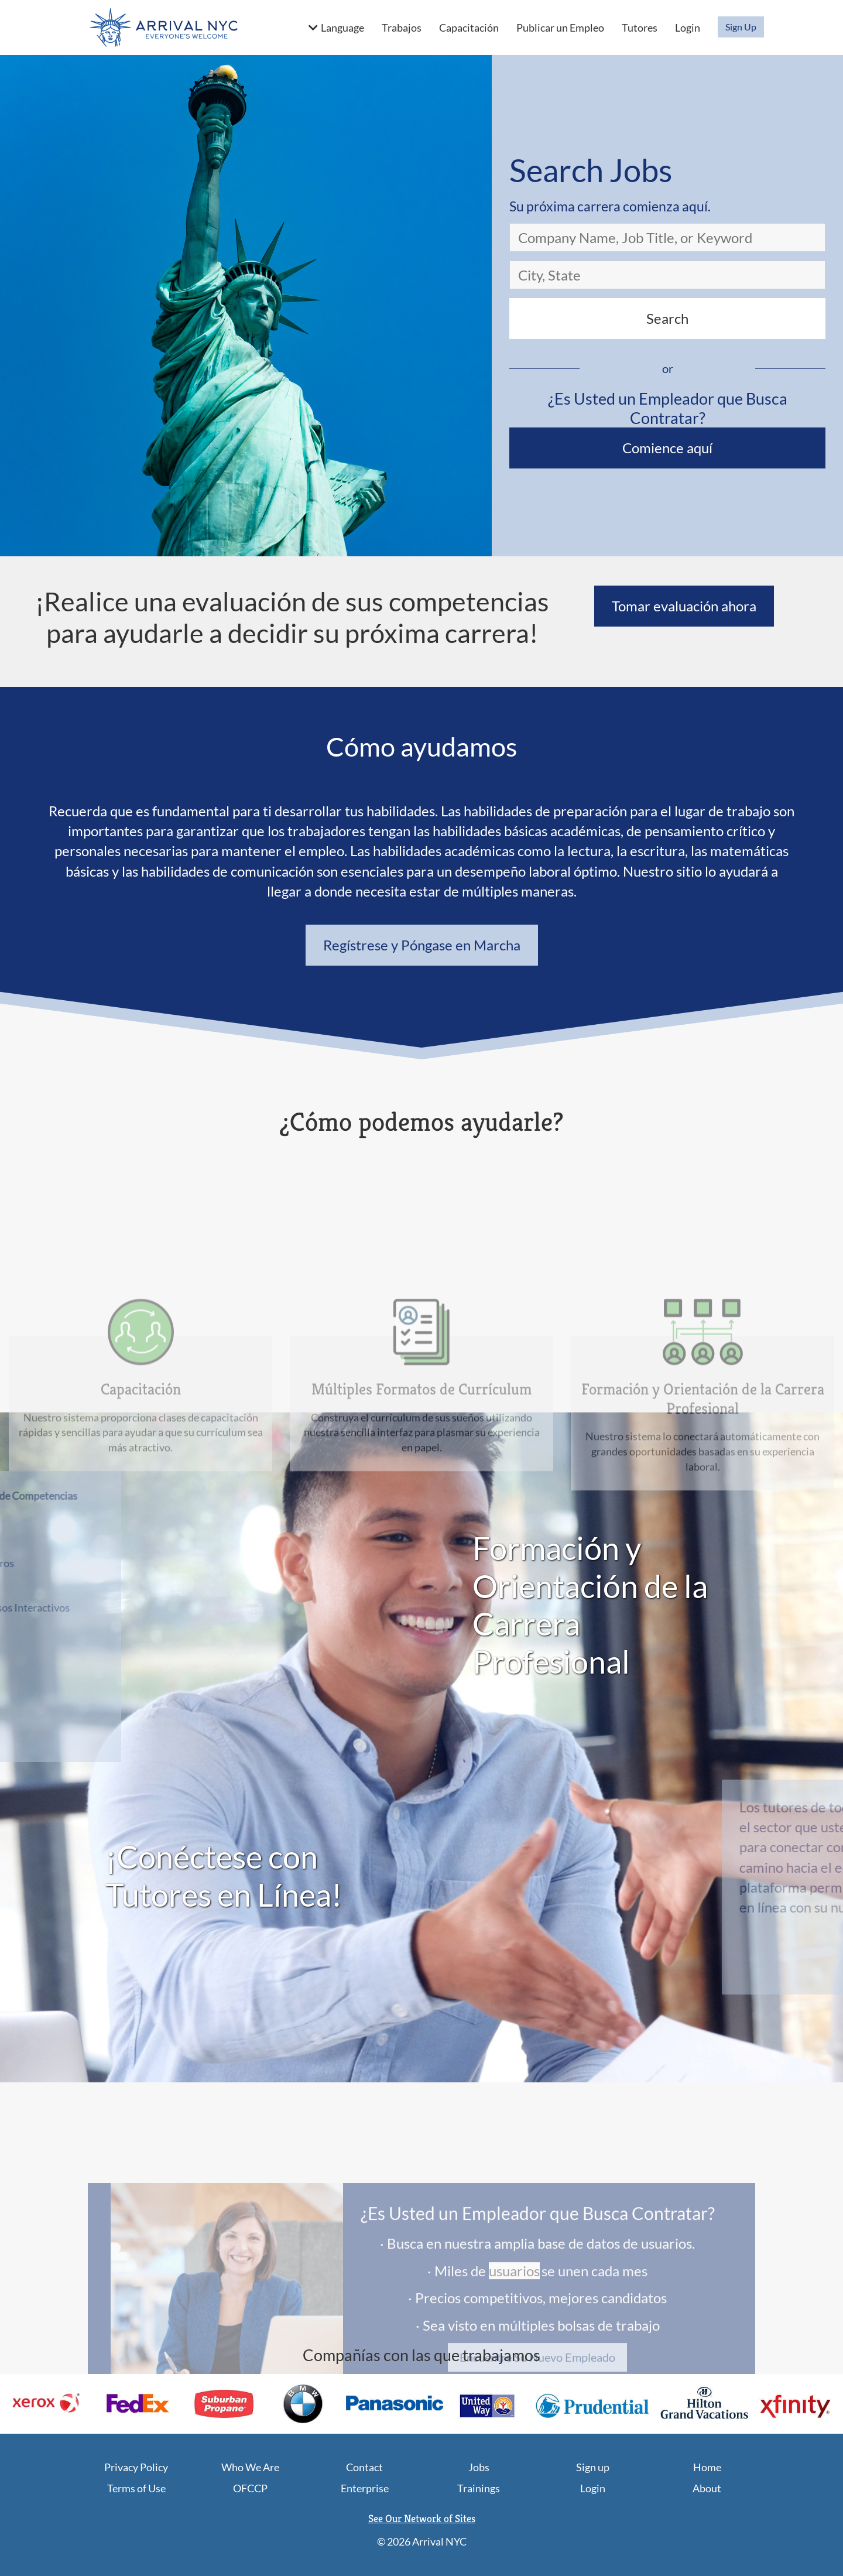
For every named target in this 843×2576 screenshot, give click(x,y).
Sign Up (740, 26)
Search (667, 318)
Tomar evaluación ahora (684, 605)
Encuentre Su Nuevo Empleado (537, 2455)
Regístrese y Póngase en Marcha (421, 944)
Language (342, 27)
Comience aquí (667, 447)
